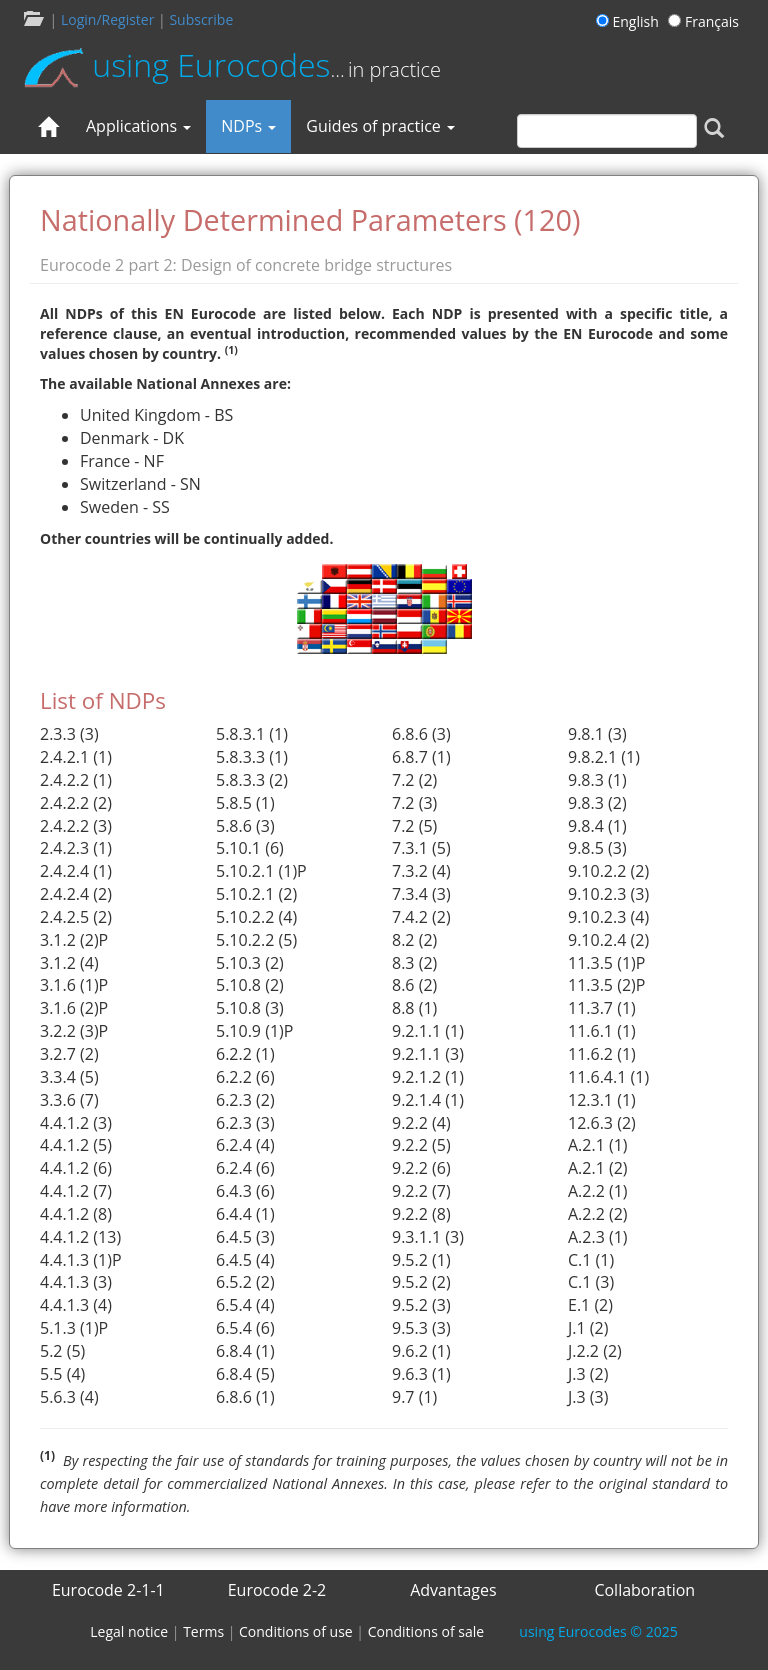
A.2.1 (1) (598, 1145)
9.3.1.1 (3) (428, 1237)
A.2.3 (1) (598, 1237)
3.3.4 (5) (69, 1077)
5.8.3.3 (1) (252, 757)
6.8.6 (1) (245, 1397)
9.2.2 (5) (421, 1145)
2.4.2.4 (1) (76, 871)
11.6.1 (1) (602, 1031)
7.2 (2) (414, 780)
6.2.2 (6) (245, 1077)
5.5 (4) (62, 1374)
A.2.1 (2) (598, 1168)
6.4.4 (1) (245, 1214)
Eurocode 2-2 (277, 1590)
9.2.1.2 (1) (428, 1077)
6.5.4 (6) (245, 1328)
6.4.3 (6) (245, 1191)
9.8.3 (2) (597, 803)
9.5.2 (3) (421, 1305)
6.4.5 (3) (245, 1237)
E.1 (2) (590, 1305)
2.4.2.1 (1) (76, 757)
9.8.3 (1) (597, 780)
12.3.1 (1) (602, 1100)
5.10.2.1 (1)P (261, 871)
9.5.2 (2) (421, 1282)
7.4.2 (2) (421, 917)
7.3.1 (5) (421, 848)
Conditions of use (296, 1631)
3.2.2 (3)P (74, 1031)
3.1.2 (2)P (74, 940)
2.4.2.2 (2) (76, 803)
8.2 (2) (414, 940)
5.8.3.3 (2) (252, 780)
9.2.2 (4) (421, 1123)
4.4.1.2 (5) (76, 1145)
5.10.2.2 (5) (256, 940)
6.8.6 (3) (421, 734)
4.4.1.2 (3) (76, 1123)
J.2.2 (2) (595, 1351)
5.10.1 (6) (250, 848)
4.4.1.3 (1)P (81, 1260)
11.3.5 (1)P (606, 963)
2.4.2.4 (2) (76, 894)
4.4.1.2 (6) (76, 1168)
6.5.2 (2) (245, 1282)
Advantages (453, 1590)
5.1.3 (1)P (74, 1328)
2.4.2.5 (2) (76, 917)
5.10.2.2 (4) (256, 917)
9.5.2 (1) (421, 1260)
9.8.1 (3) (597, 734)
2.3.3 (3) (69, 734)
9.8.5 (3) (597, 848)
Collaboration (644, 1590)
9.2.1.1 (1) (428, 1031)
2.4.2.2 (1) (76, 780)
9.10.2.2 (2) (608, 871)
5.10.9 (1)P (254, 1031)
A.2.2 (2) (598, 1214)
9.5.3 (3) (421, 1328)
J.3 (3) (588, 1397)
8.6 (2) (414, 985)
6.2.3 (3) (245, 1123)
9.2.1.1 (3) (428, 1054)
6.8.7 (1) (421, 757)
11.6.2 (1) (602, 1054)
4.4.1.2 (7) (76, 1191)
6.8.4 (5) (245, 1374)
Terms (203, 1631)
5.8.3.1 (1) (252, 734)
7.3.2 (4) (421, 871)
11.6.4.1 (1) (608, 1077)
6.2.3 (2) (245, 1100)
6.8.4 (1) (245, 1351)
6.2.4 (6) (245, 1168)
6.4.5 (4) (245, 1260)
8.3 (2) (414, 963)
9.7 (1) (414, 1397)
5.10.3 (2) (250, 963)
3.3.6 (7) (69, 1100)
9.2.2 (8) (421, 1214)
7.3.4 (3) (421, 894)
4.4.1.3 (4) (76, 1305)
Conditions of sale (426, 1631)
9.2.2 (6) (421, 1168)
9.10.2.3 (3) (608, 894)
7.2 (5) (414, 826)
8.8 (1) (414, 1008)
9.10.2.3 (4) (608, 917)
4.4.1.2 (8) (76, 1214)
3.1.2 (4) (69, 963)
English (630, 21)
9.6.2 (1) (421, 1351)
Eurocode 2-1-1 (108, 1590)
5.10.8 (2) (250, 985)
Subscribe (201, 19)
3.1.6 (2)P (74, 1008)
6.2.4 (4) (245, 1145)
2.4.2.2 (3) (76, 826)
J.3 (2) (588, 1374)
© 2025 (598, 1631)
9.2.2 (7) (421, 1191)
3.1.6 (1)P (74, 985)
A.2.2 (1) (598, 1191)
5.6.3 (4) (69, 1397)
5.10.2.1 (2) (256, 894)
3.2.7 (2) (69, 1054)
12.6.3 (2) (602, 1123)
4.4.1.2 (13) (80, 1237)
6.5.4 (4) (245, 1305)
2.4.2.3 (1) (76, 848)
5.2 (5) (62, 1351)
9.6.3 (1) (421, 1374)
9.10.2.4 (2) (608, 940)
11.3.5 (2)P (606, 985)
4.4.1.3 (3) (76, 1282)
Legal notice (129, 1631)
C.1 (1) (591, 1260)
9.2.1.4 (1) (428, 1100)
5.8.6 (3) (245, 826)
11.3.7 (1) (602, 1008)
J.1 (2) (588, 1328)
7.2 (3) (414, 803)
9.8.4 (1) (597, 826)
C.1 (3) (591, 1282)
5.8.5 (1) (245, 803)
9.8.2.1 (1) (604, 757)
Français (703, 21)
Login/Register (107, 19)
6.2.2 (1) (245, 1054)
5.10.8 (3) (250, 1008)
